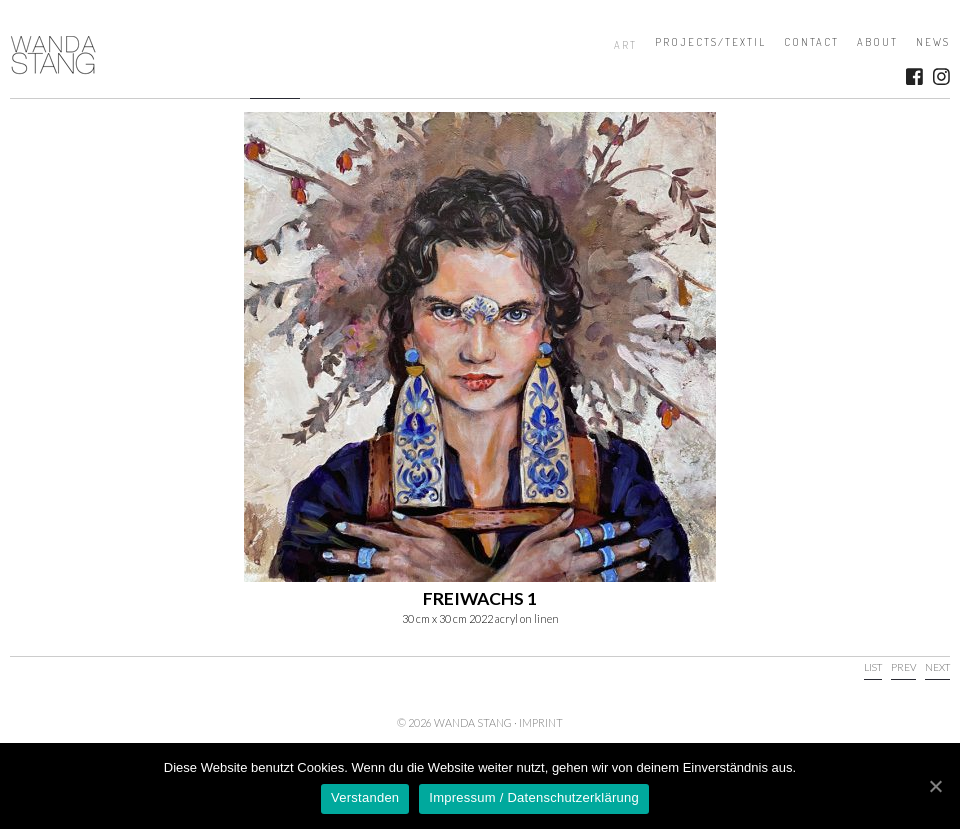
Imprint (541, 722)
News (933, 42)
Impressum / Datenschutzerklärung (534, 797)
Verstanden (365, 797)
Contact (811, 42)
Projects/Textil (710, 42)
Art (625, 45)
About (877, 42)
